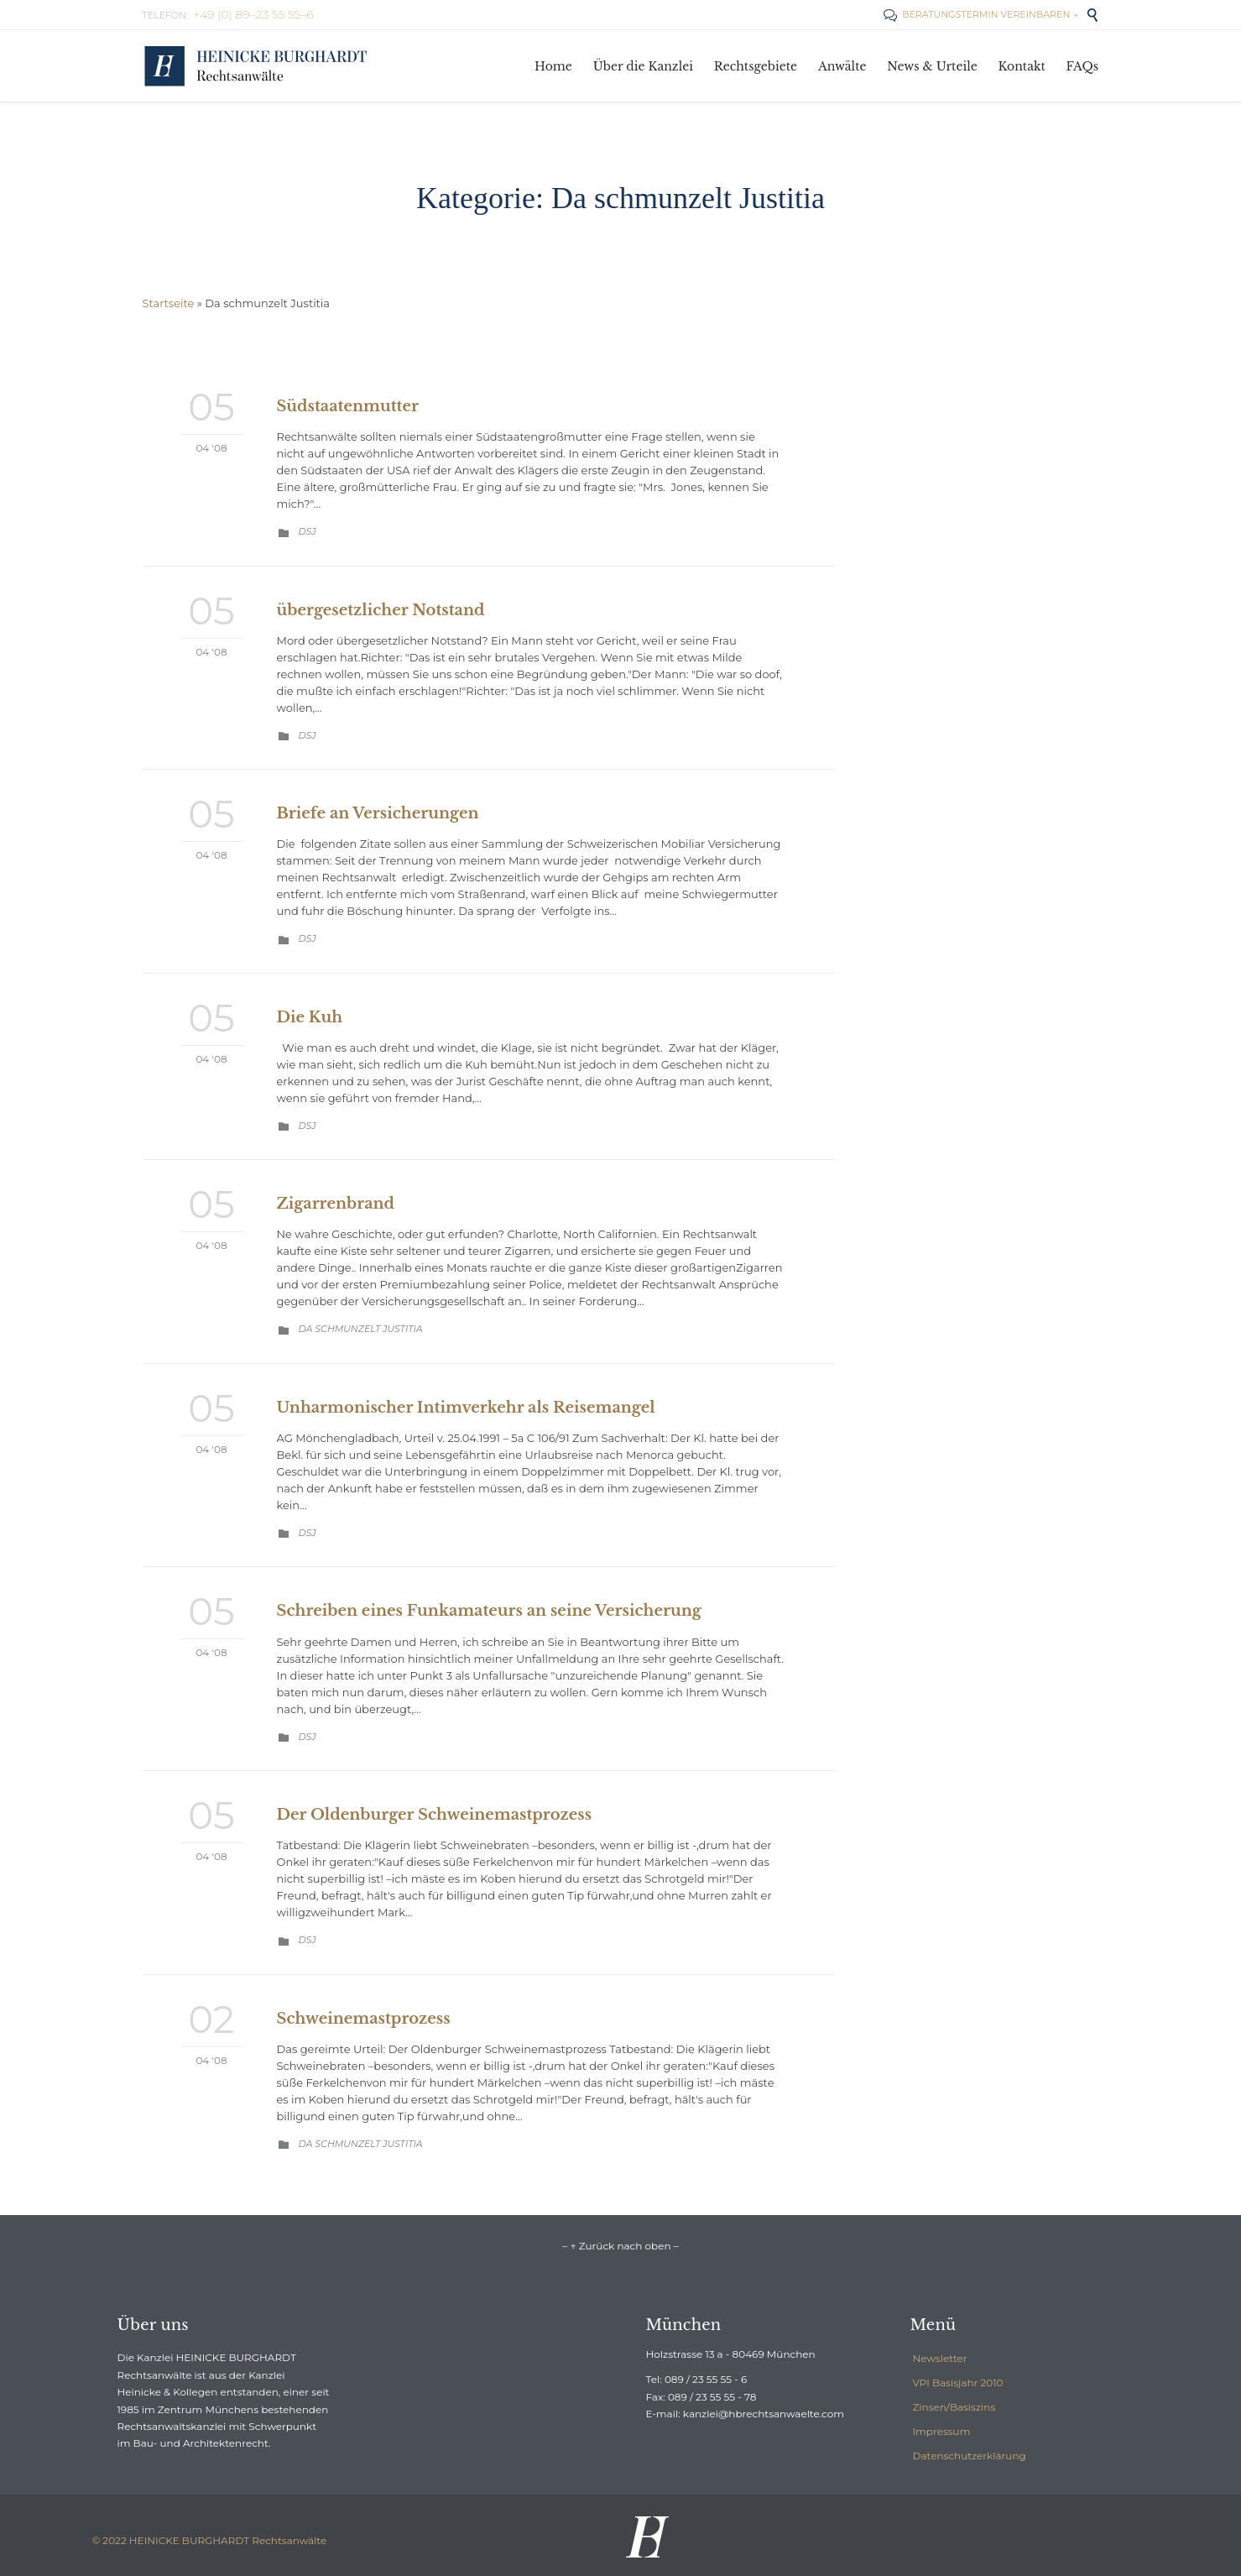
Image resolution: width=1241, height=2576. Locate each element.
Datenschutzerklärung (969, 2455)
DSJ (307, 531)
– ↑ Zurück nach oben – (620, 2245)
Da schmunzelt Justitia (361, 1329)
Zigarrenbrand (336, 1203)
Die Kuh (310, 1017)
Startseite (169, 303)
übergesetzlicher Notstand (381, 610)
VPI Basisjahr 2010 (958, 2382)
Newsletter (940, 2358)
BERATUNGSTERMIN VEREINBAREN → (980, 14)
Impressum (942, 2431)
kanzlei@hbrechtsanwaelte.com (763, 2413)
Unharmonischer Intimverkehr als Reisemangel (466, 1407)
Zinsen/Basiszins (954, 2407)
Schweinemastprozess (364, 2018)
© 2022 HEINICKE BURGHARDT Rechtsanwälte (209, 2540)
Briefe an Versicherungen (378, 813)
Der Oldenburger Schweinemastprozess (434, 1814)
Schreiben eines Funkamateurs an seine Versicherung (489, 1611)
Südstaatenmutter (348, 406)
